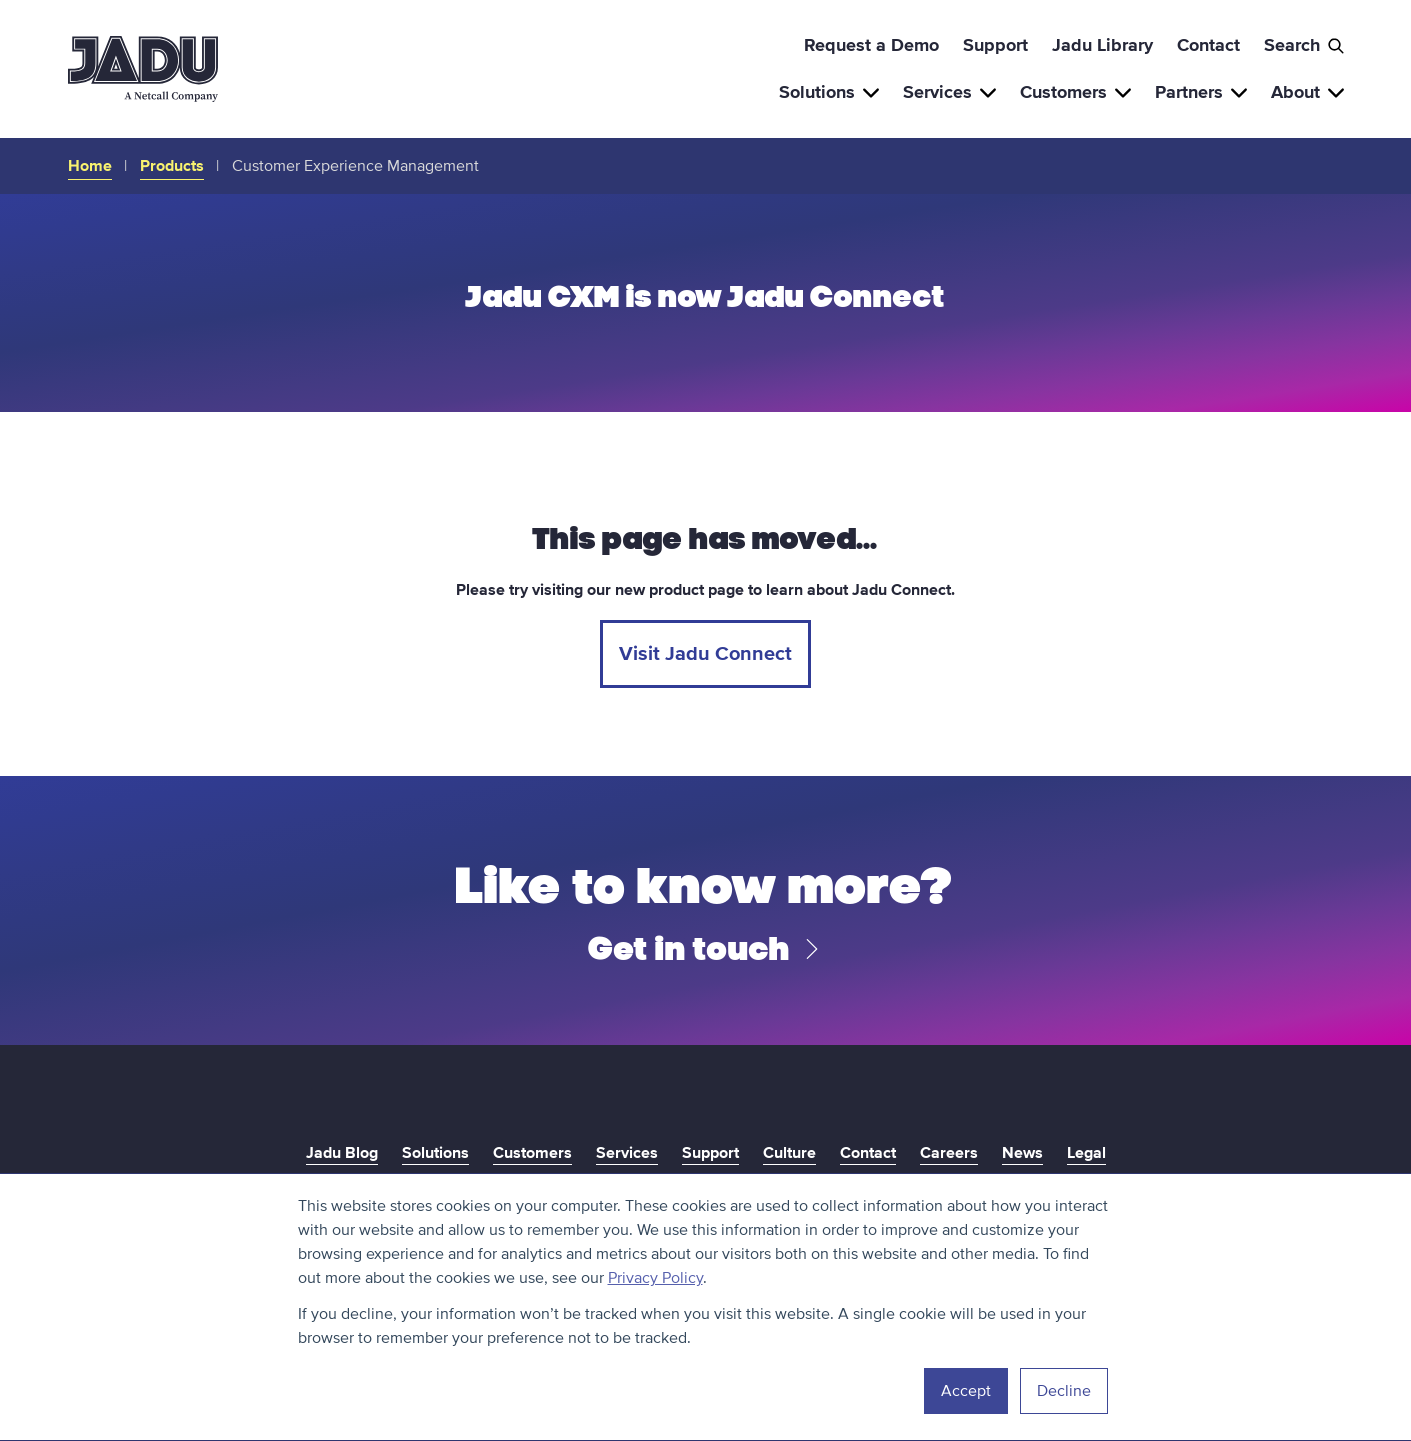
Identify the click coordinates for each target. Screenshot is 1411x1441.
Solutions (829, 92)
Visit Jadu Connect (705, 654)
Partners (1201, 92)
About (1307, 92)
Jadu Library (1102, 45)
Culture (789, 1153)
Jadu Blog (342, 1153)
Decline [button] (1064, 1391)
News (1022, 1153)
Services (949, 92)
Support (995, 45)
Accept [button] (966, 1391)
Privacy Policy (655, 1278)
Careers (949, 1153)
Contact (1208, 45)
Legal (1086, 1153)
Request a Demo (871, 45)
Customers (1075, 92)
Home (90, 166)
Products (172, 166)
